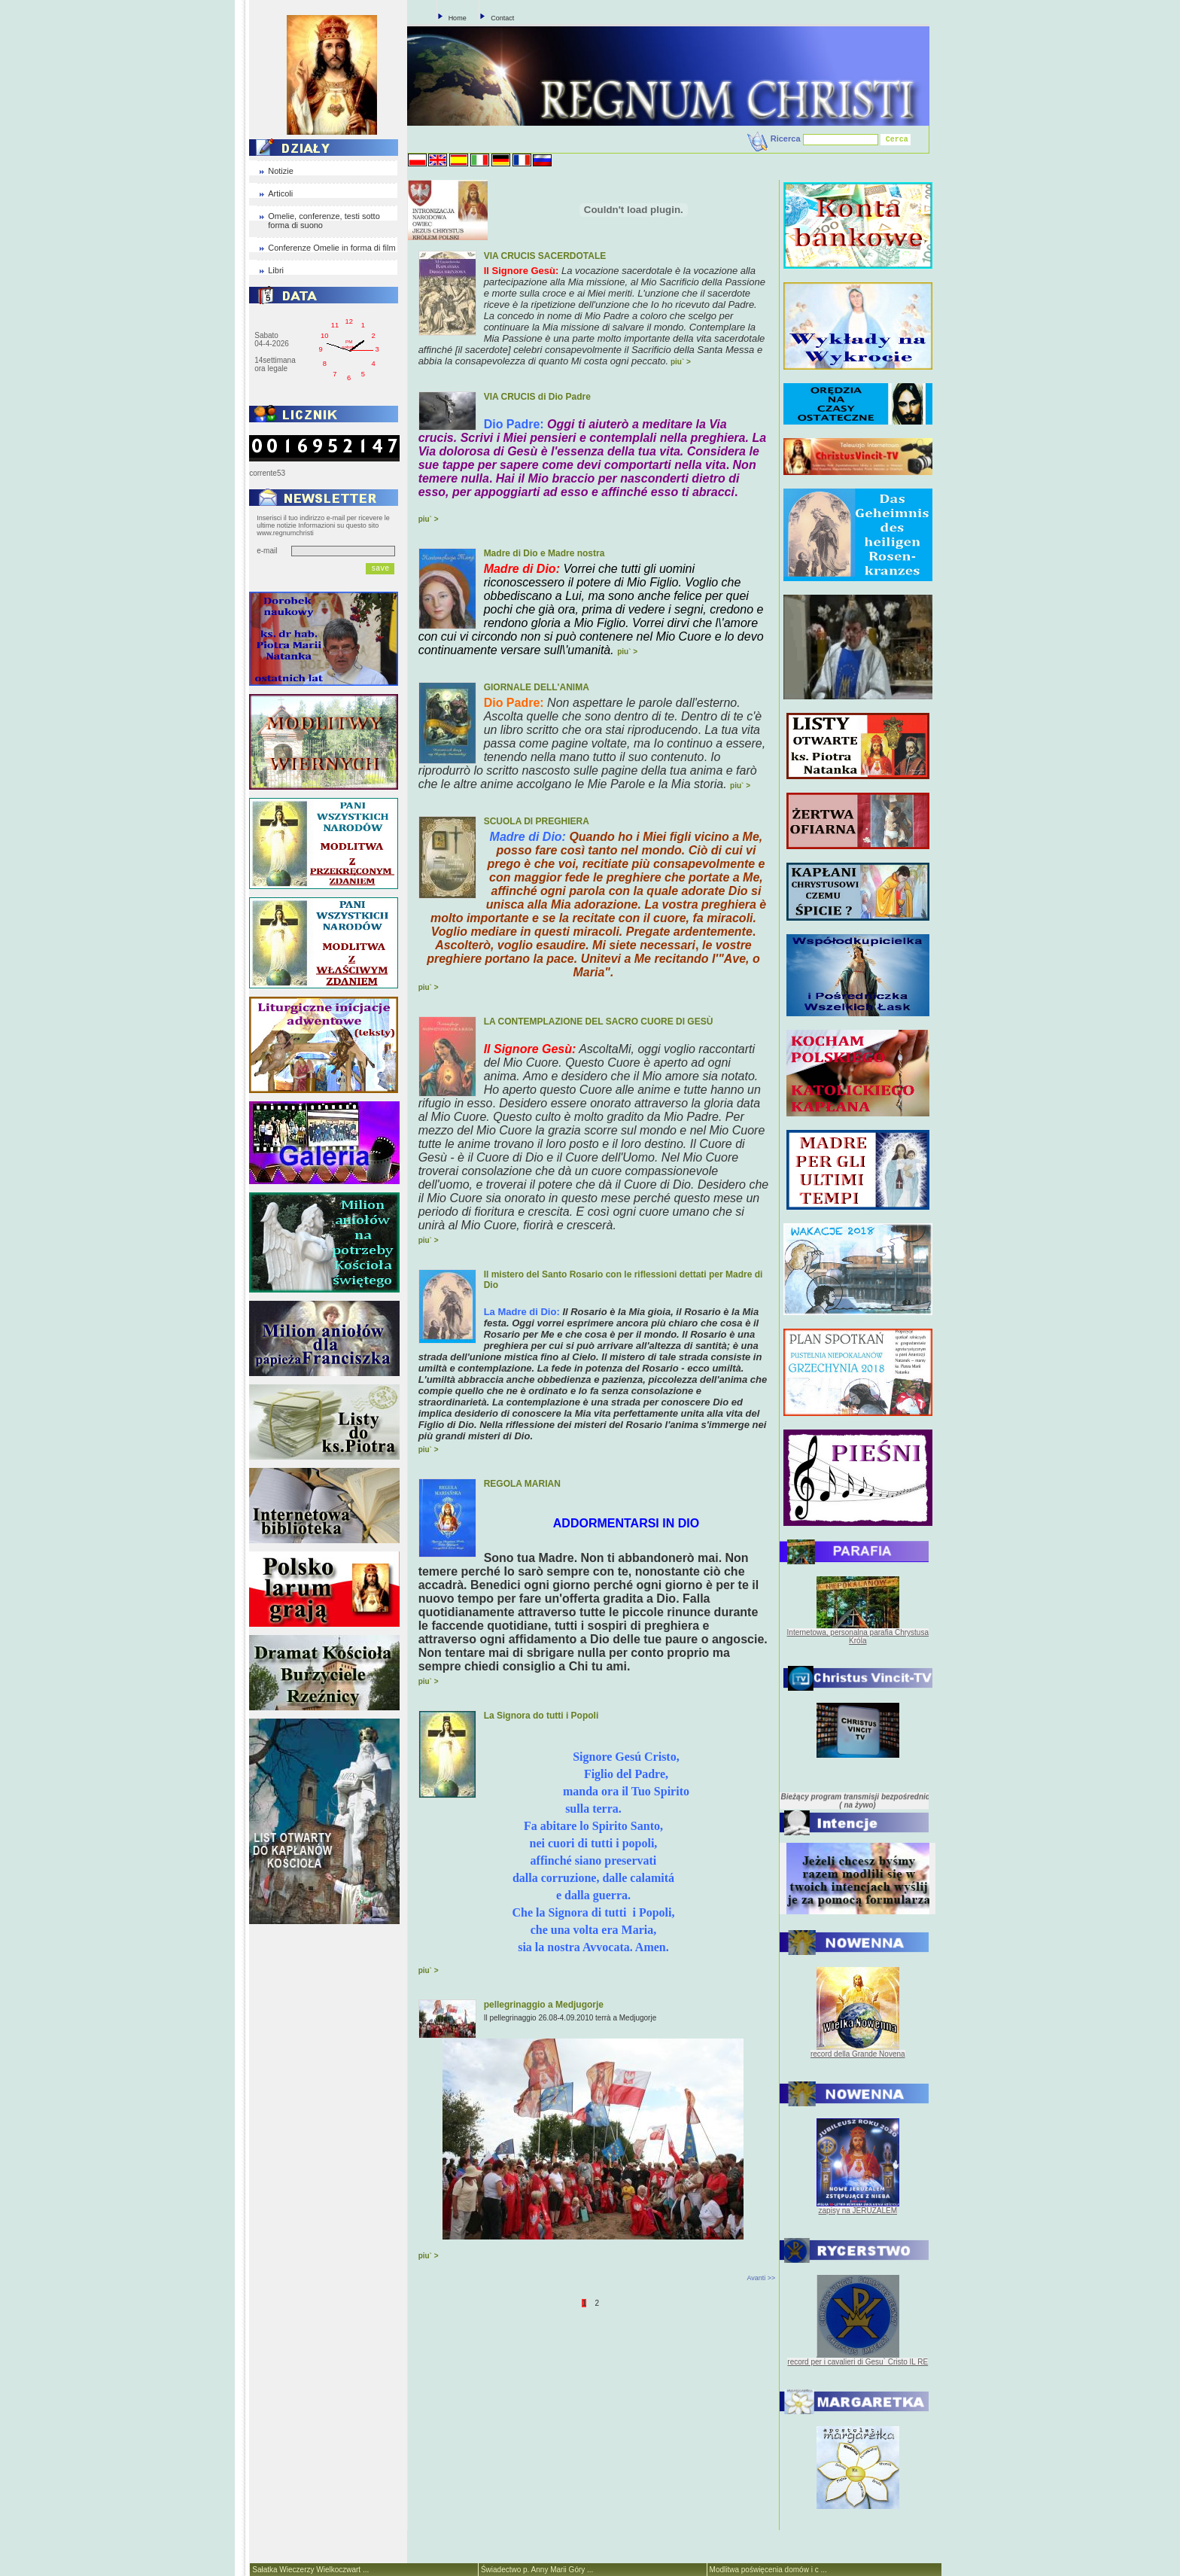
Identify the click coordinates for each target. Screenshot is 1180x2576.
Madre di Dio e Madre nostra (544, 553)
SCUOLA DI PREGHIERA (536, 821)
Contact (502, 18)
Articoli (280, 193)
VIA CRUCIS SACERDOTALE (545, 256)
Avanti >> (761, 2278)
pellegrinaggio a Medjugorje (544, 2004)
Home (458, 18)
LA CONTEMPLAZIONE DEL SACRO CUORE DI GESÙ (598, 1021)
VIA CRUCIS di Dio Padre (537, 396)
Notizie (280, 170)
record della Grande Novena (857, 2054)
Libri (276, 270)
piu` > (681, 362)
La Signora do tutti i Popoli (541, 1715)
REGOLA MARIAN (522, 1483)
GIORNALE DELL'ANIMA (536, 687)
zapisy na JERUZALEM (858, 2210)
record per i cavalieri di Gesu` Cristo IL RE (857, 2362)
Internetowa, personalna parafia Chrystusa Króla (858, 1636)
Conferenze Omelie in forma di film (331, 247)
